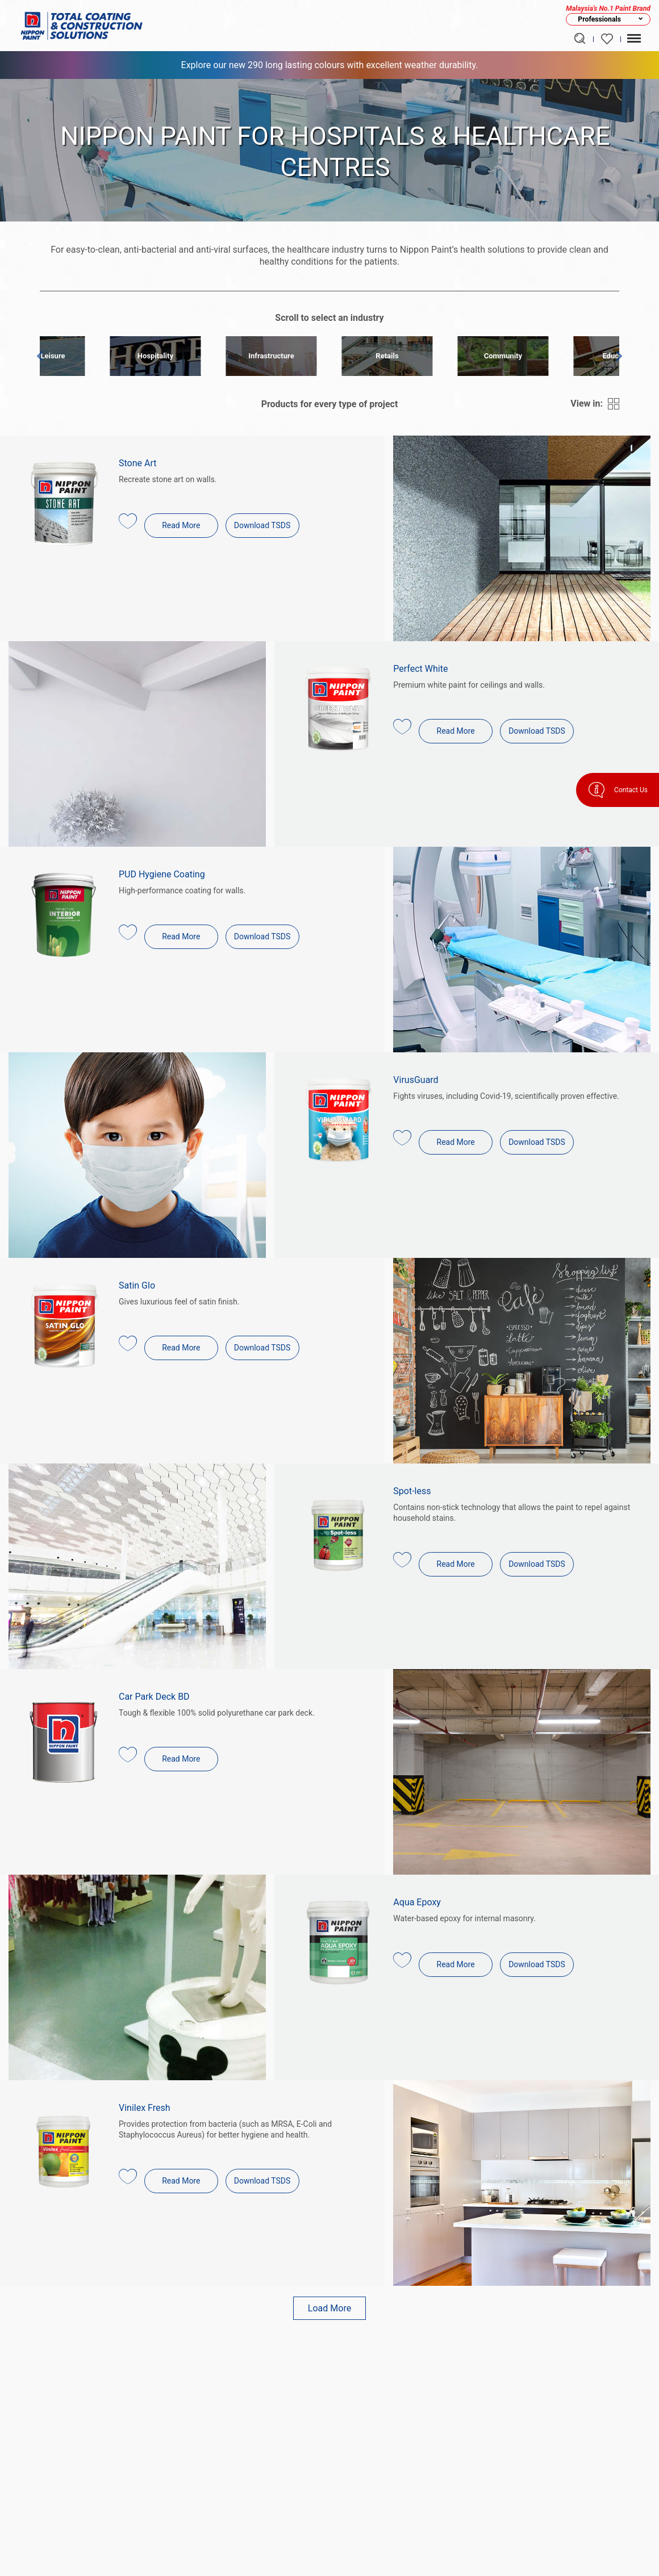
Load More (329, 2308)
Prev (43, 358)
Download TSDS (262, 525)
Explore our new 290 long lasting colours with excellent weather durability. (329, 65)
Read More (181, 525)
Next (616, 358)
